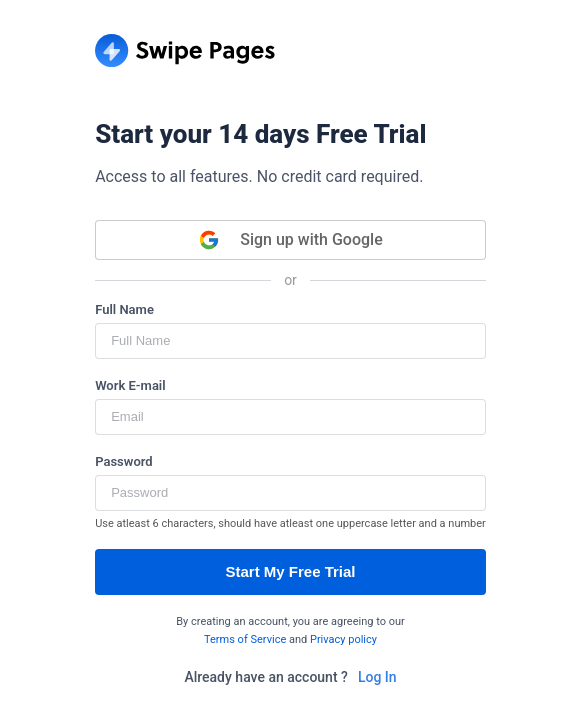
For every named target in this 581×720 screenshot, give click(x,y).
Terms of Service (245, 639)
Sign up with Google (290, 240)
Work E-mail (130, 385)
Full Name (124, 309)
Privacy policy (343, 639)
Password (123, 461)
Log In (377, 677)
